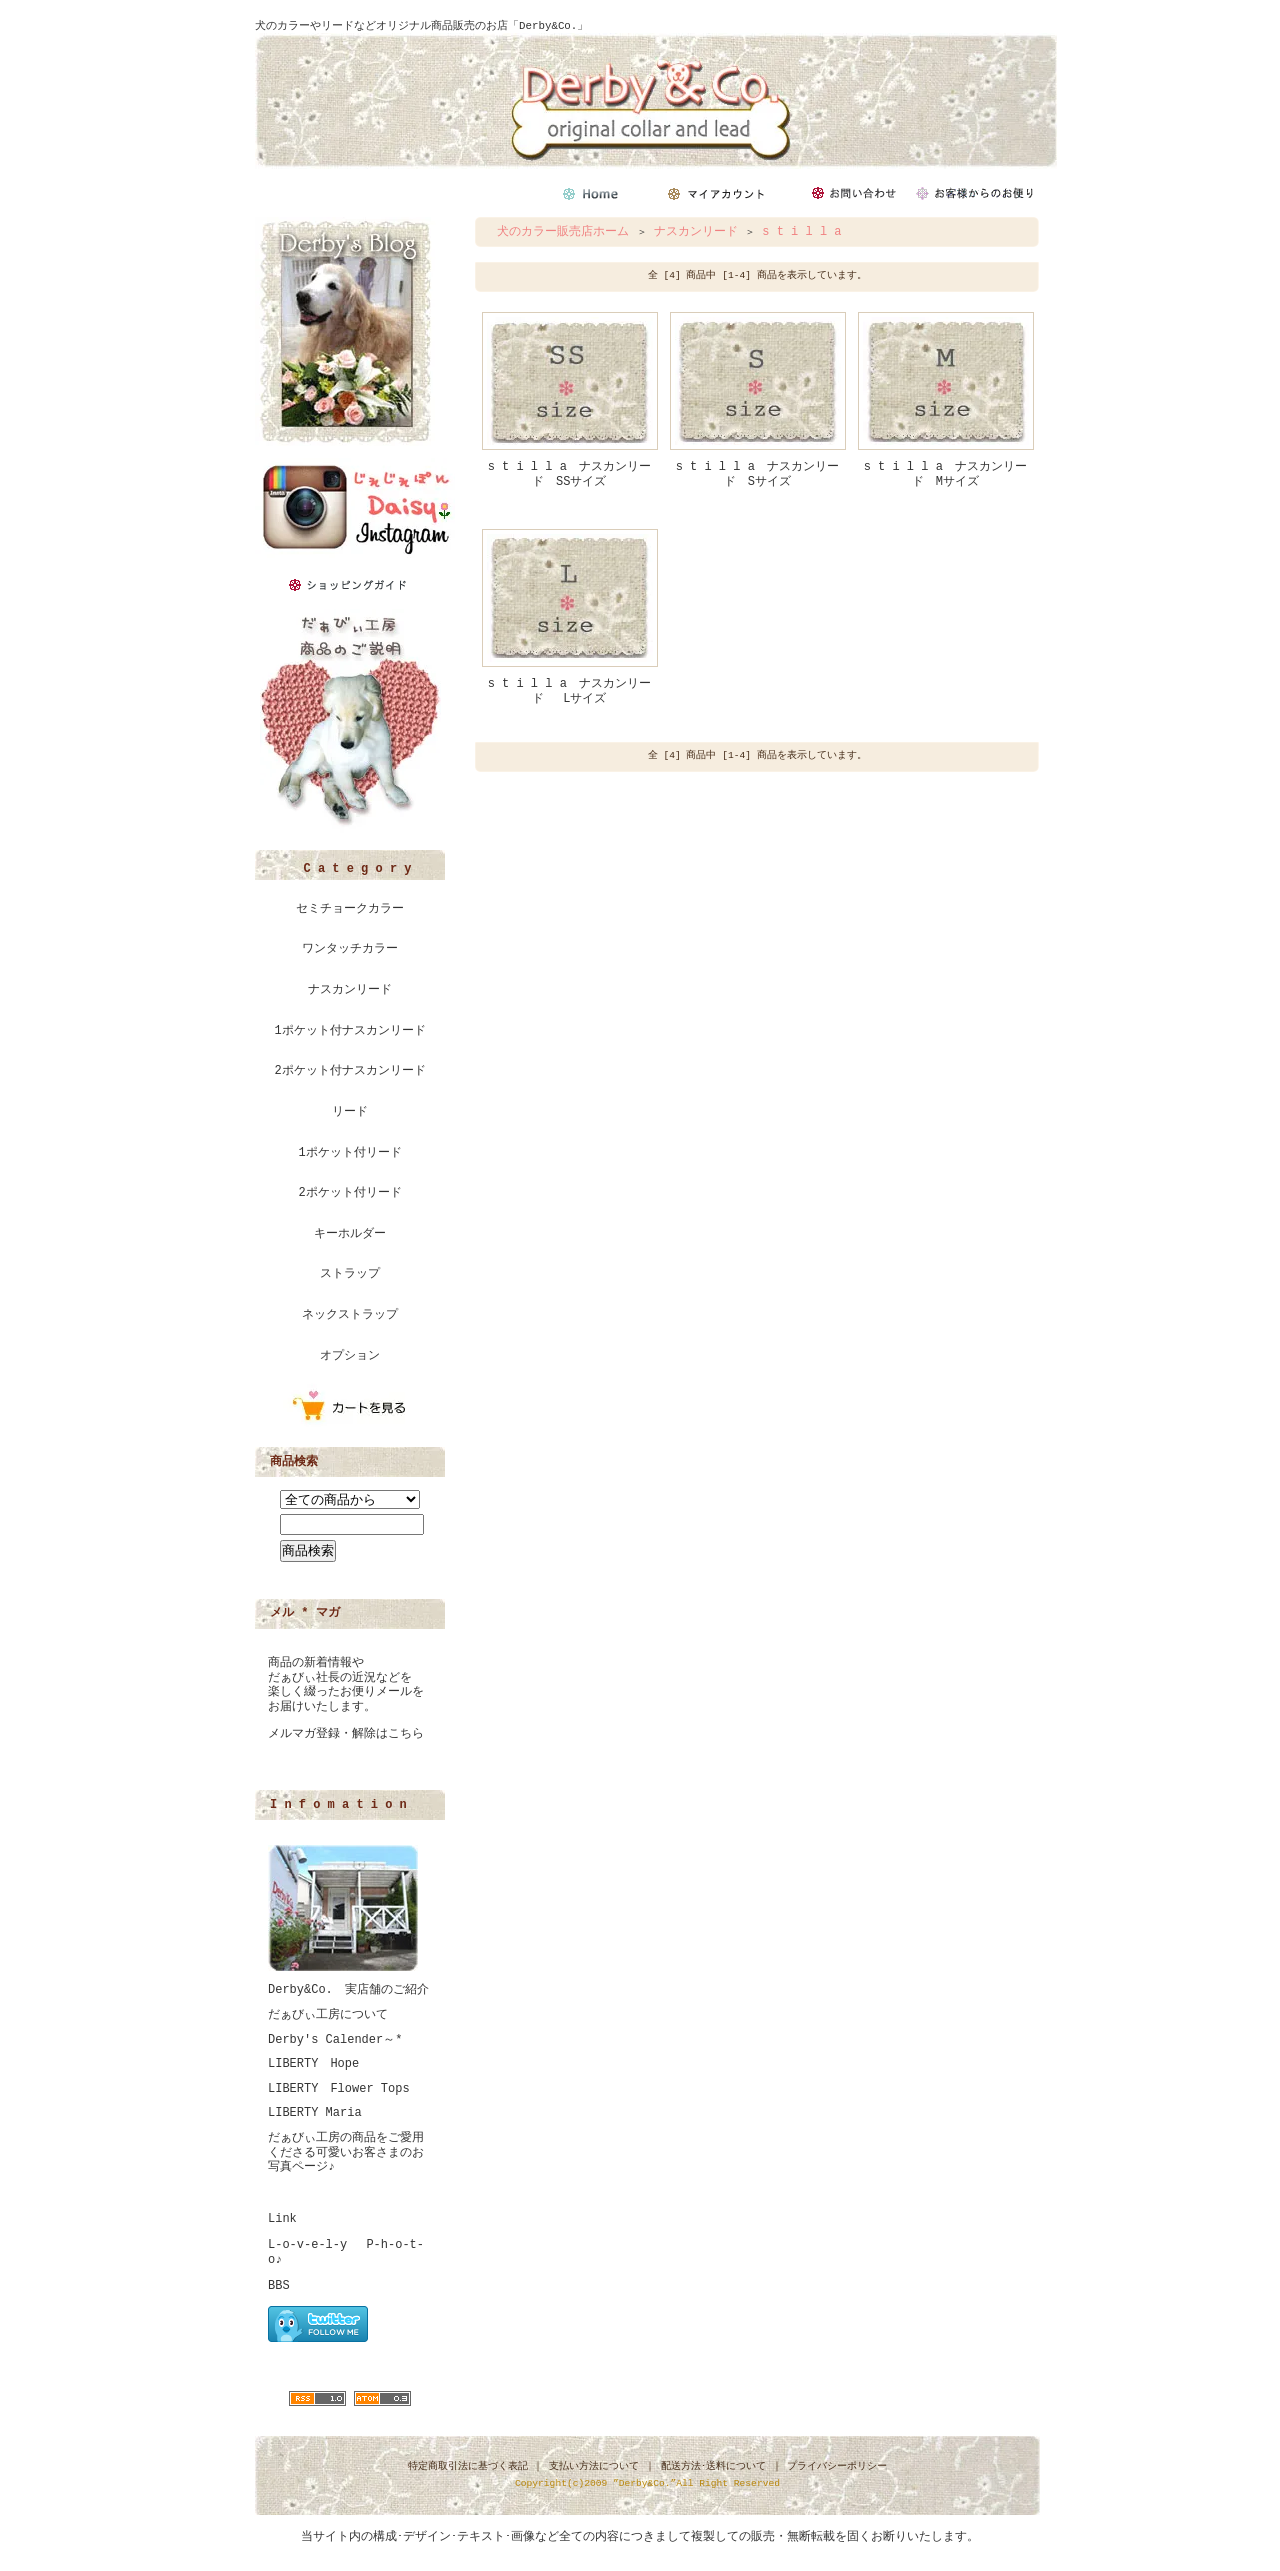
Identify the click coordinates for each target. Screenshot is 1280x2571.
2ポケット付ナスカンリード (349, 1071)
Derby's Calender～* (335, 2040)
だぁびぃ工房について (328, 2015)
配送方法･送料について (713, 2466)
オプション (350, 1356)
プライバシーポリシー (837, 2466)
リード (350, 1112)
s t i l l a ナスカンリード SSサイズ (569, 474)
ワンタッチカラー (350, 949)
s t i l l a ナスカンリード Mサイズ (945, 474)
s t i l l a (801, 232)
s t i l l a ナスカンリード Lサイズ (569, 691)
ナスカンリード (350, 990)
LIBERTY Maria (315, 2113)
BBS (279, 2286)
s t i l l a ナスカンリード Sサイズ (757, 474)
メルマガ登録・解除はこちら (346, 1734)
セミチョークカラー (350, 909)
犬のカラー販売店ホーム (563, 232)
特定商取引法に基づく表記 (468, 2466)
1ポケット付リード (349, 1153)
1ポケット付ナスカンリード (349, 1031)
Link (282, 2219)
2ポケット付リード (349, 1193)
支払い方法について (594, 2466)
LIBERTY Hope (313, 2064)
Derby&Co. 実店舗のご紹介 (348, 1990)
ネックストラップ (350, 1315)
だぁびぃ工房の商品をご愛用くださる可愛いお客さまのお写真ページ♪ (346, 2152)
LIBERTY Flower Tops (339, 2089)
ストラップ (350, 1274)
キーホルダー (350, 1234)
